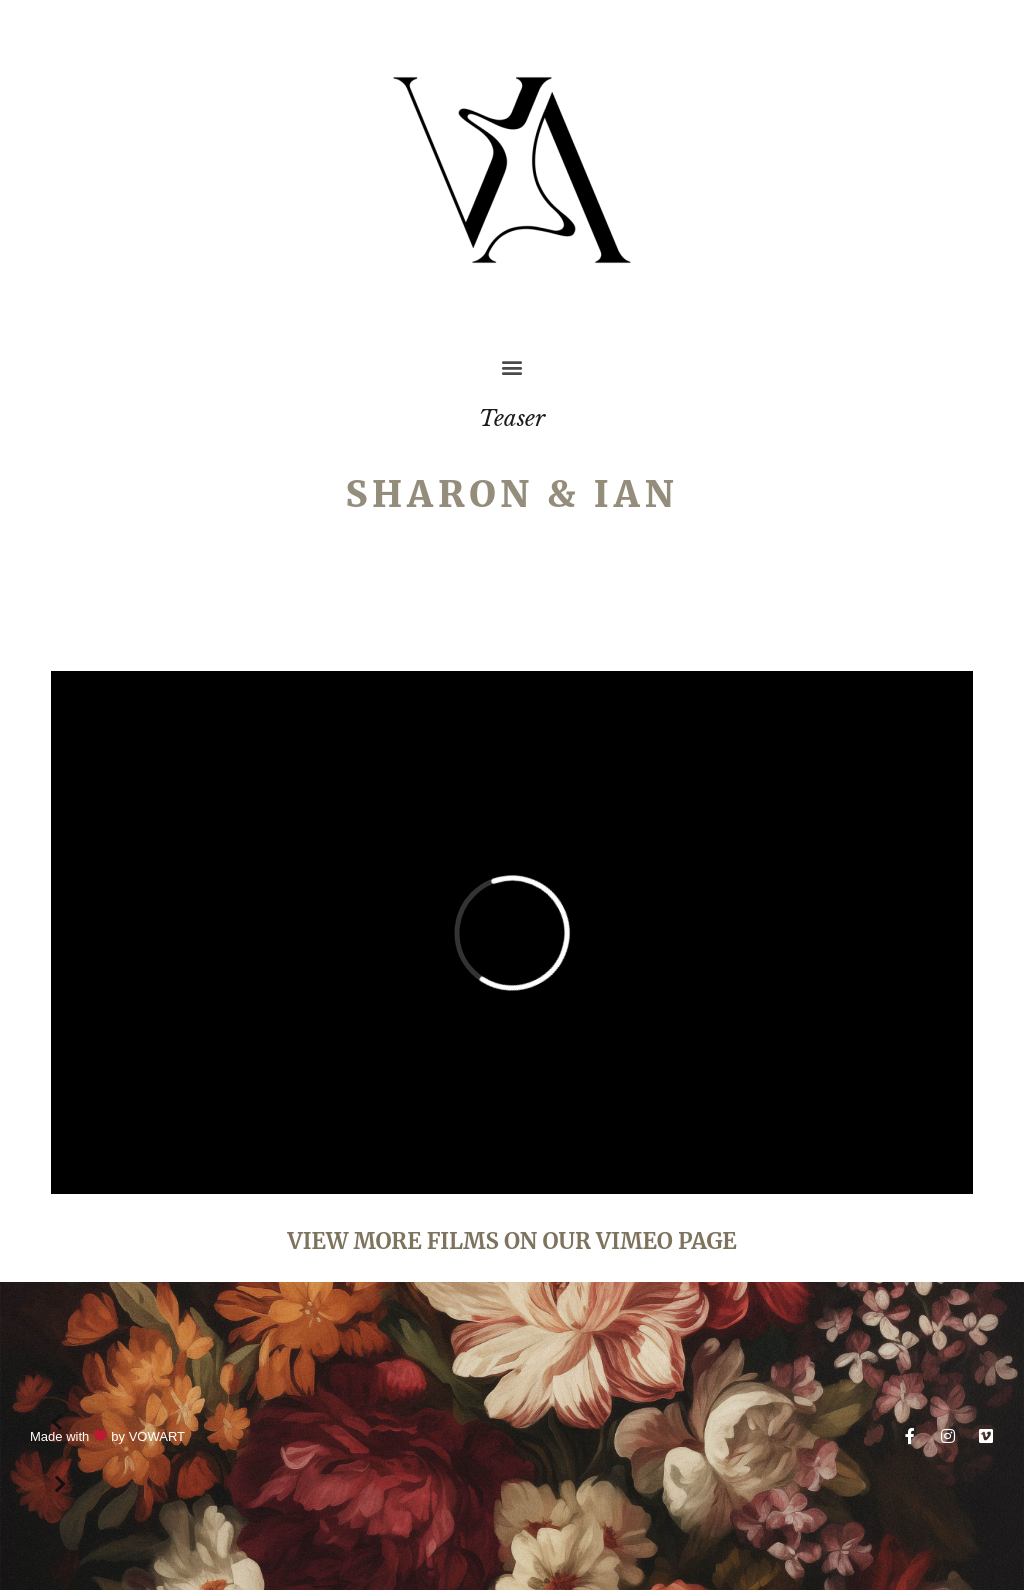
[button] (512, 366)
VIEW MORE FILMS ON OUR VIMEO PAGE (511, 1241)
